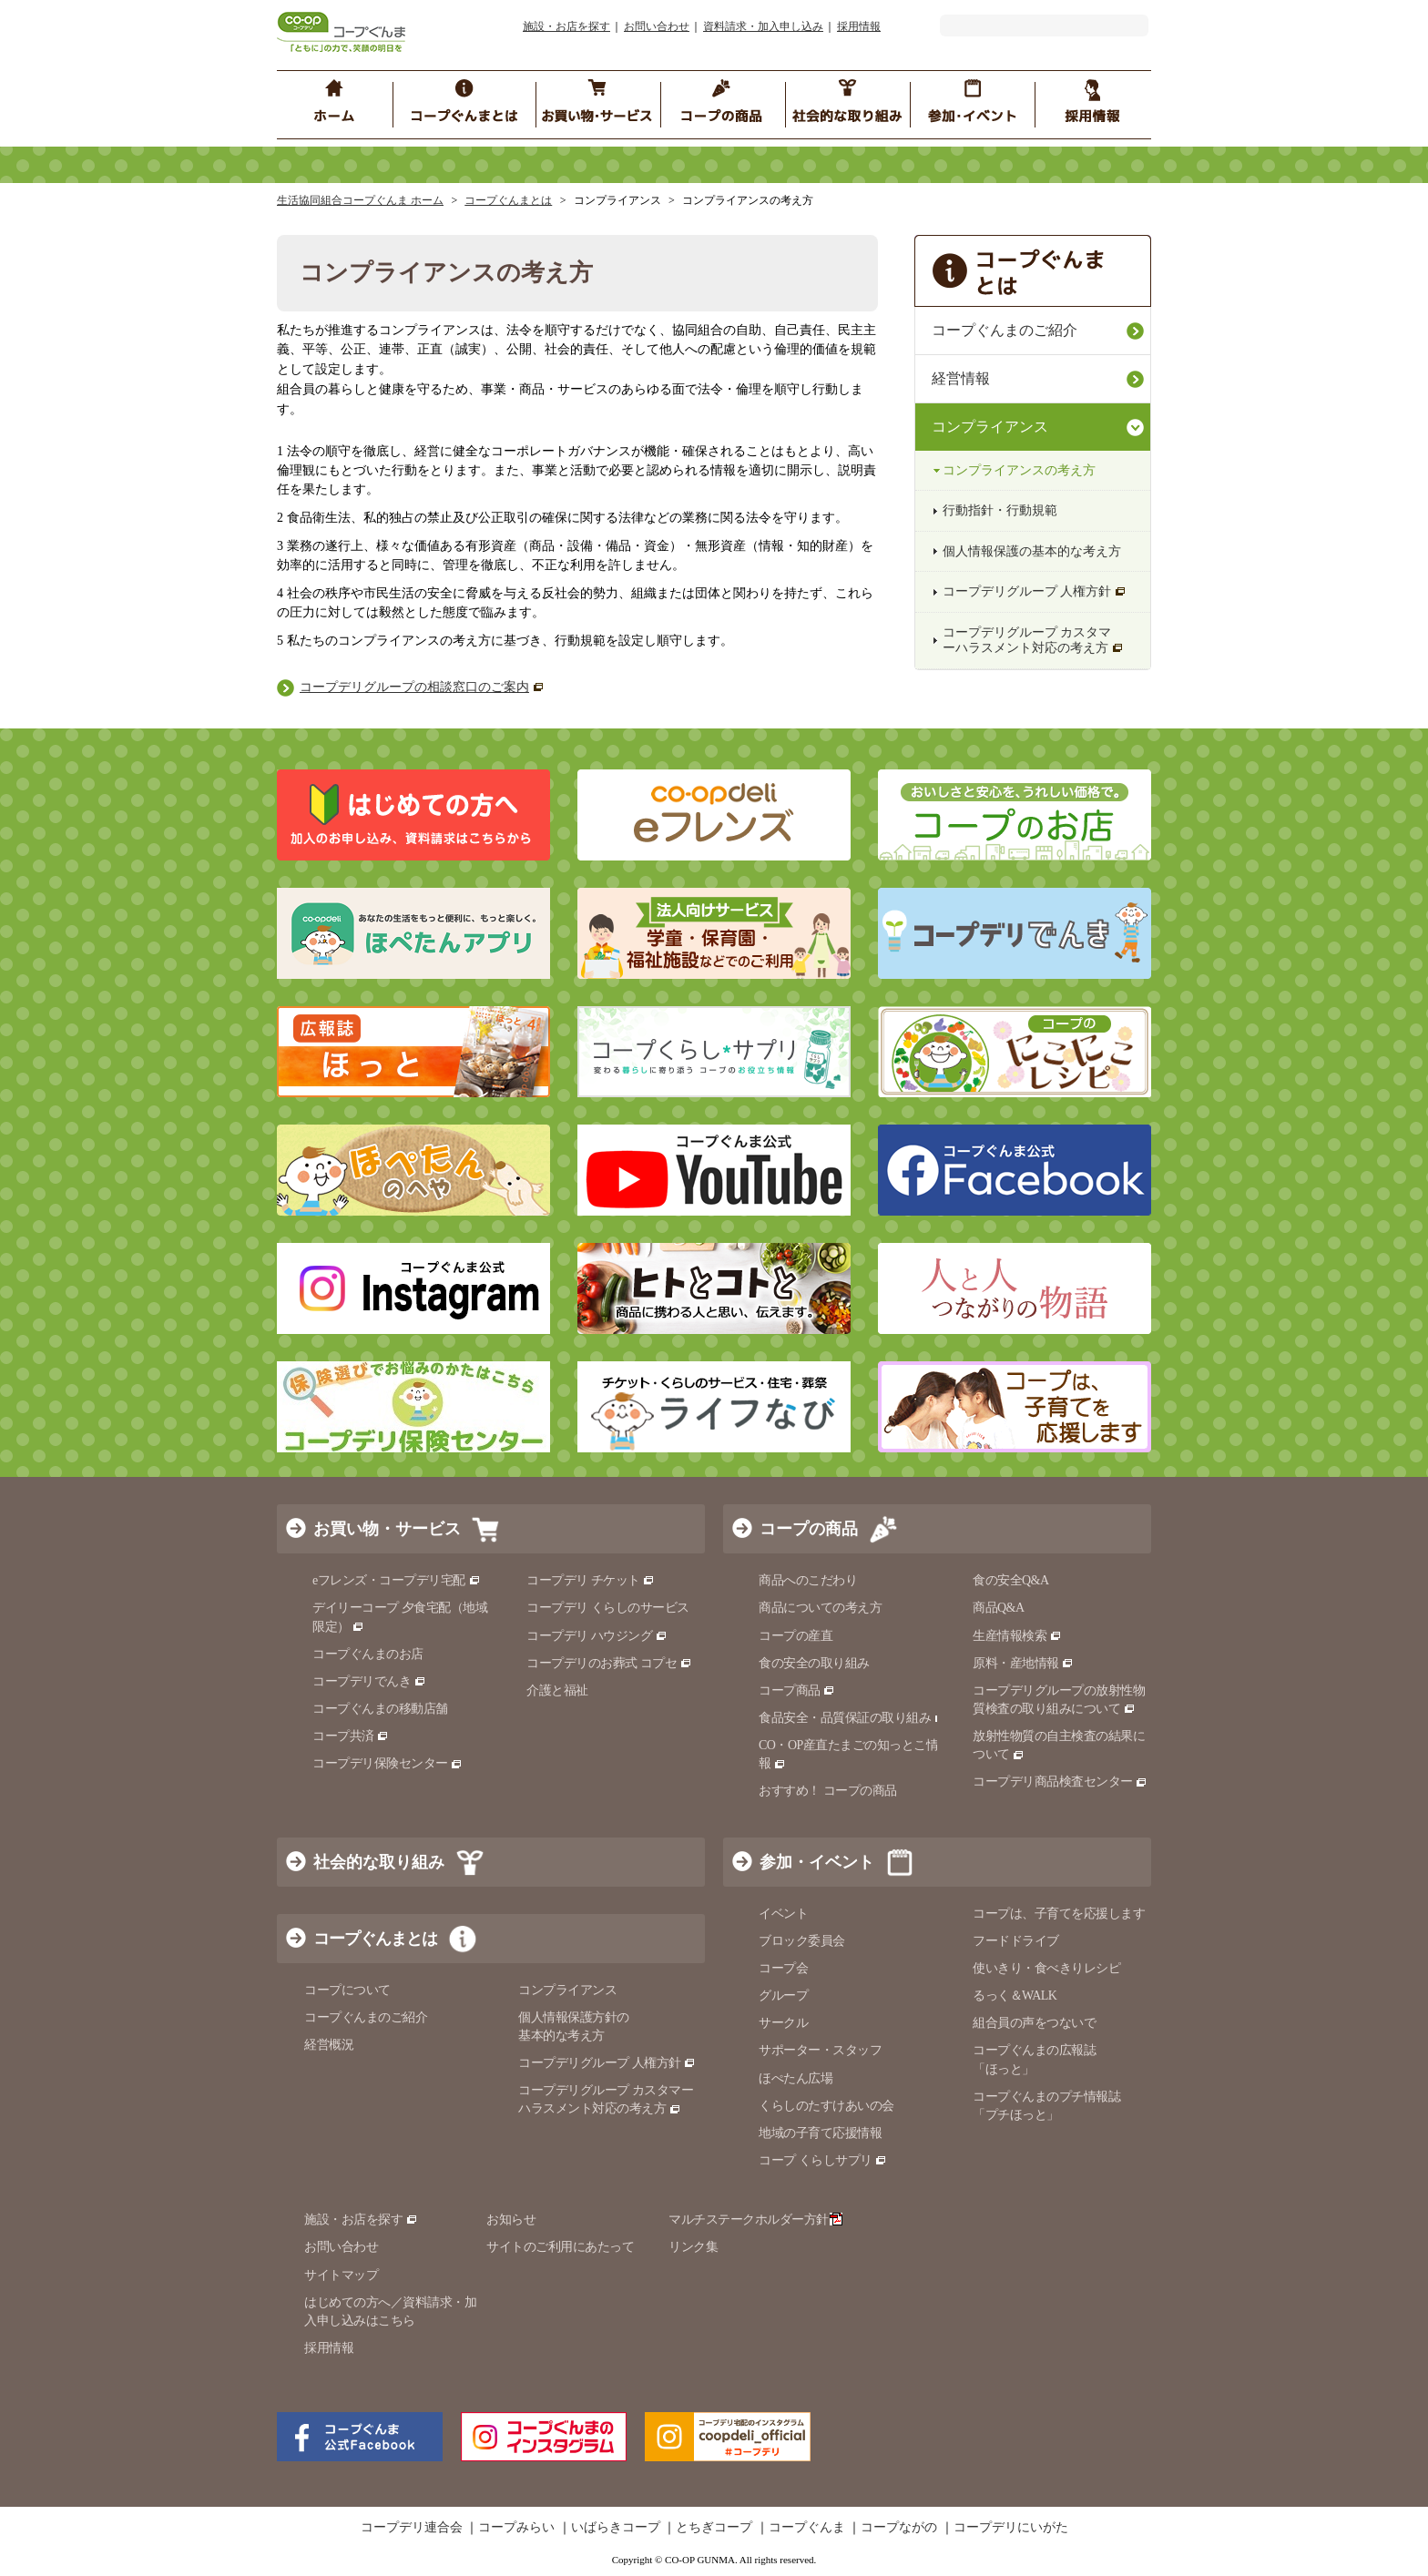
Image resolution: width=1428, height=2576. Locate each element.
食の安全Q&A (1011, 1580)
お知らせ (511, 2219)
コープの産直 (795, 1636)
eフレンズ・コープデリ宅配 (396, 1580)
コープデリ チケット (590, 1580)
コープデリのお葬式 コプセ (609, 1663)
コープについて (347, 1990)
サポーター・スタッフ (820, 2050)
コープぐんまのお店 (367, 1654)
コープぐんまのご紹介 (1004, 330)
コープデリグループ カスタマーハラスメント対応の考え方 (1033, 640)
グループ (783, 1995)
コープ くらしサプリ (823, 2160)
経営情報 (961, 378)
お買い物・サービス (387, 1529)
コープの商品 (809, 1529)
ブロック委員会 (802, 1941)
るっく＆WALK (1014, 1995)
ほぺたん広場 (795, 2078)
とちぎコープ (714, 2527)
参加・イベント (817, 1862)
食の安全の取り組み (814, 1663)
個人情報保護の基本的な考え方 (1032, 551)
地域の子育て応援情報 (820, 2133)
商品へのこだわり (808, 1580)
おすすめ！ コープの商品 (828, 1790)
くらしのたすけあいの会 (826, 2106)
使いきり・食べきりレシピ (1046, 1968)
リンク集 (693, 2247)
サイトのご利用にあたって (560, 2247)
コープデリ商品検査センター (1060, 1781)
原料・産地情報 (1023, 1663)
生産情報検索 (1017, 1636)
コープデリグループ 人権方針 (1035, 591)
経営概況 (328, 2045)
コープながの (899, 2527)
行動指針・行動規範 (1000, 510)
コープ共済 (350, 1736)
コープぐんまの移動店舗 (380, 1709)
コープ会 (783, 1968)
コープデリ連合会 (412, 2527)
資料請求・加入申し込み (763, 26)
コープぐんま (807, 2527)
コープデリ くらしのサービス (607, 1607)
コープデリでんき (369, 1681)
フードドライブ (1016, 1941)
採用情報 (859, 26)
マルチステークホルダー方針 (755, 2219)
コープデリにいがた (1011, 2527)
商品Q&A (999, 1607)
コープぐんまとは (508, 200)
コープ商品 (797, 1690)
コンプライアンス (990, 426)
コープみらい (516, 2527)
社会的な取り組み (378, 1862)
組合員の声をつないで (1034, 2023)
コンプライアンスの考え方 (1019, 470)
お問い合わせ (656, 26)
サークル (783, 2023)
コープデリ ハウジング (597, 1636)
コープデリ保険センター (387, 1763)
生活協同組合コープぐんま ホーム (360, 200)
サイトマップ (341, 2275)
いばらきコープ (615, 2527)
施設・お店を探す (566, 26)
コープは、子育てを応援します (1059, 1913)
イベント (783, 1913)
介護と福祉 (557, 1690)
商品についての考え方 (820, 1607)
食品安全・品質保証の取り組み (852, 1718)
